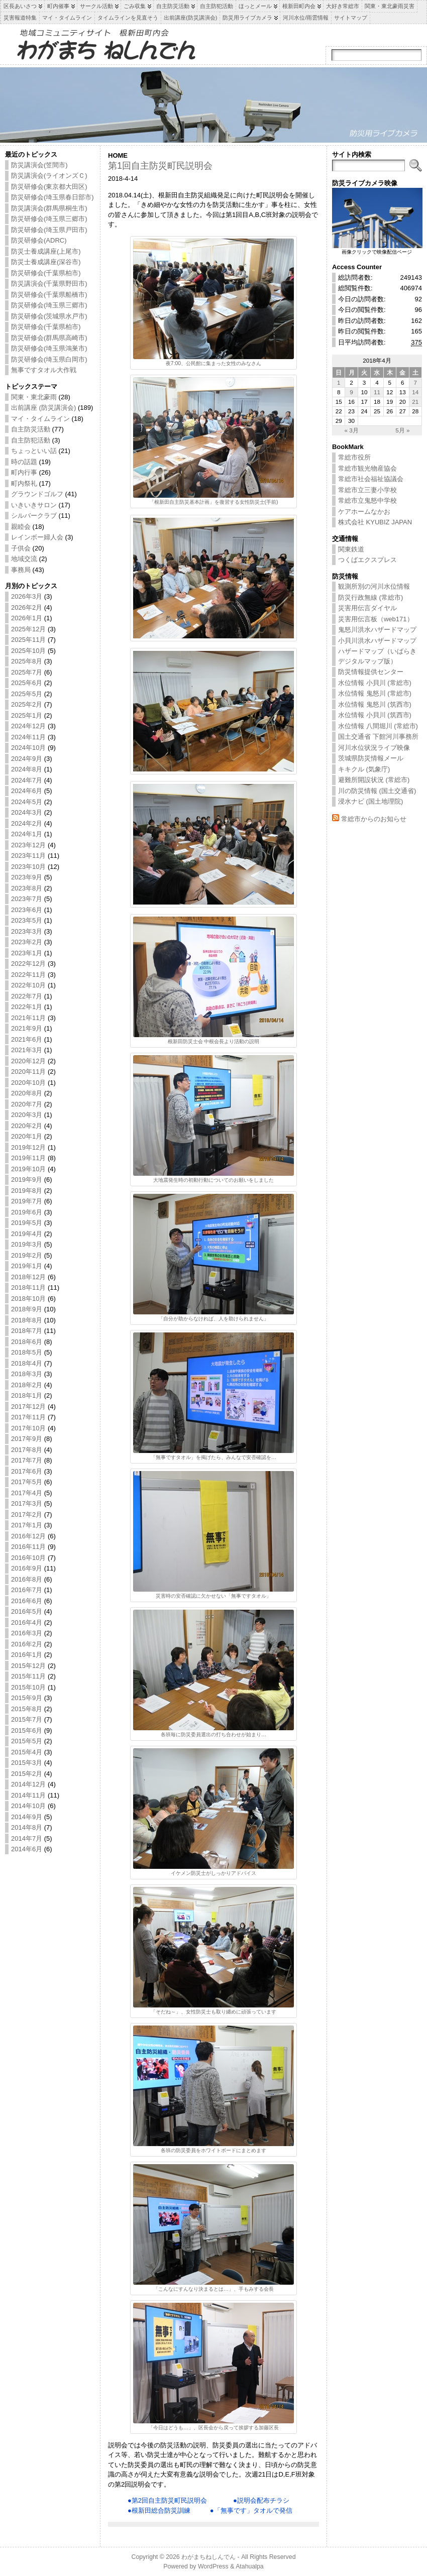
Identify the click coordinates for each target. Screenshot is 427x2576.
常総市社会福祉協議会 (370, 479)
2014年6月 (26, 1849)
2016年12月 (28, 1536)
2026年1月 (26, 618)
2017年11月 (28, 1417)
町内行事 (24, 472)
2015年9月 (26, 1698)
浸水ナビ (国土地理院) (370, 801)
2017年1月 (26, 1525)
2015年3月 (26, 1762)
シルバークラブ (34, 515)
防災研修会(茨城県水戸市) (49, 316)
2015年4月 (26, 1752)
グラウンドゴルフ (37, 494)
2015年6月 (26, 1730)
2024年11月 (28, 737)
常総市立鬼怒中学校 (367, 500)
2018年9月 (26, 1309)
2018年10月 (28, 1298)
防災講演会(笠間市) (39, 165)
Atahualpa (250, 2566)
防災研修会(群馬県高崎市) (49, 338)
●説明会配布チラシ (261, 2500)
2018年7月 (26, 1330)
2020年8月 (26, 1093)
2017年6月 (26, 1471)
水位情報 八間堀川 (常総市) (378, 726)
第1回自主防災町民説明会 (160, 166)
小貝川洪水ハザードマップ (377, 640)
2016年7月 (26, 1590)
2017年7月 (26, 1460)
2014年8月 (26, 1827)
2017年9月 (26, 1438)
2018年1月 (26, 1395)
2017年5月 (26, 1482)
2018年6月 (26, 1342)
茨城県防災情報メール (370, 758)
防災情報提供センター (370, 672)
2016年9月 (26, 1568)
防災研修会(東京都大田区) (49, 186)
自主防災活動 (30, 429)
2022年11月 (28, 974)
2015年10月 (28, 1687)
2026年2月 (26, 607)
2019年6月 (26, 1212)
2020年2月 (26, 1126)
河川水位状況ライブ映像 (374, 747)
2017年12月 (28, 1406)
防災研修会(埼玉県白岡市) (49, 359)
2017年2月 (26, 1514)
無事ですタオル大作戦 (43, 370)
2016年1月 (26, 1654)
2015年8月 (26, 1709)
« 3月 (351, 430)
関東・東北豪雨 (34, 397)
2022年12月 (28, 963)
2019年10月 (28, 1169)
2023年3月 (26, 931)
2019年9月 (26, 1179)
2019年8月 (26, 1190)
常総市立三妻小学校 (367, 490)
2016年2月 (26, 1644)
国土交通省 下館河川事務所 (378, 736)
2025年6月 (26, 683)
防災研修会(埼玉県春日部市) (52, 197)
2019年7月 (26, 1201)
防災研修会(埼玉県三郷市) (49, 218)
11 (377, 392)
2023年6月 (26, 910)
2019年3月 (26, 1244)
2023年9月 (26, 877)
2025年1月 (26, 715)
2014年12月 (28, 1784)
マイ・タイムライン (40, 418)
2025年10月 (28, 650)
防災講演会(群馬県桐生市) (49, 208)
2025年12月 (28, 629)
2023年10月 (28, 866)
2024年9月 (26, 758)
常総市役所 (354, 457)
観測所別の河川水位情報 (374, 586)
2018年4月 (26, 1363)
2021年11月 (28, 1018)
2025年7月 (26, 672)
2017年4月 (26, 1493)
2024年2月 (26, 823)
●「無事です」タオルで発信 (251, 2510)
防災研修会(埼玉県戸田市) (49, 230)
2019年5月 (26, 1222)
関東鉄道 (351, 549)
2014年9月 (26, 1817)
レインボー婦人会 (37, 537)
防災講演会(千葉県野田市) (49, 283)
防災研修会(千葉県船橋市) (49, 294)
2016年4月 (26, 1622)
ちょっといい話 (34, 451)
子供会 (21, 548)
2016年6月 (26, 1601)
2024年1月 (26, 834)
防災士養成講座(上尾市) (46, 251)
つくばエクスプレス (367, 560)
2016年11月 (28, 1546)
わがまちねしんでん (208, 2556)
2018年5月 (26, 1352)
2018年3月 (26, 1374)
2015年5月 (26, 1741)
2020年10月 (28, 1082)
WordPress (213, 2566)
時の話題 (24, 462)
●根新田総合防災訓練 (159, 2510)
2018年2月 (26, 1385)
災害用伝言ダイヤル (367, 608)
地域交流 (24, 559)
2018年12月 (28, 1277)
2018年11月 (28, 1287)
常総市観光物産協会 (367, 468)
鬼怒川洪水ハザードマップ (377, 629)
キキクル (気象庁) (364, 769)
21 (415, 401)
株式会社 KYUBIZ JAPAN (375, 522)
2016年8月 (26, 1579)
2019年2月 (26, 1255)
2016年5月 (26, 1611)
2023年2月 (26, 942)
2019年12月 (28, 1147)
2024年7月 (26, 780)
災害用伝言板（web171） (375, 619)
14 (415, 392)
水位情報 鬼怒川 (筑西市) (374, 704)
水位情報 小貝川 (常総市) (374, 683)
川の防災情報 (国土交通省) (377, 791)
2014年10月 (28, 1806)
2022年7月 (26, 996)
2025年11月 (28, 639)
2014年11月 (28, 1795)
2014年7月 (26, 1838)
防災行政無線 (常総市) (370, 597)
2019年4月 (26, 1234)
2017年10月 (28, 1428)
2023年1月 (26, 953)
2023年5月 (26, 920)
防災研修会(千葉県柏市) (46, 273)
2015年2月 (26, 1773)
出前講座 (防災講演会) (43, 407)
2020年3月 (26, 1114)
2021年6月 (26, 1039)
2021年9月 (26, 1028)
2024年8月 (26, 769)
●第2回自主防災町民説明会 (167, 2500)
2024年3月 (26, 812)
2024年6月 (26, 791)
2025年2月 (26, 704)
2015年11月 (28, 1676)
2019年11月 (28, 1158)
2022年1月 (26, 1007)
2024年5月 (26, 802)
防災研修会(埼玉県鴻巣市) (49, 348)
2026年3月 (26, 596)
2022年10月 (28, 985)
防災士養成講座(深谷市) (46, 262)
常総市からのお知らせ (373, 819)
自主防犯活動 (30, 440)
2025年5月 (26, 694)
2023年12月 (28, 845)
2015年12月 (28, 1665)
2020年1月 (26, 1136)
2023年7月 (26, 899)
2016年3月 (26, 1633)
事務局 (21, 570)
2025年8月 (26, 661)
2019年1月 (26, 1266)
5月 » (402, 430)
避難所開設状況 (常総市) (373, 779)
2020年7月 (26, 1104)
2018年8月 (26, 1320)
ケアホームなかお (364, 511)
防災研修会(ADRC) (39, 240)
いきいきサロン (34, 505)
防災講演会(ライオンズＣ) (49, 175)
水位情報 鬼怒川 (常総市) (374, 693)
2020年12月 (28, 1061)
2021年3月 (26, 1050)
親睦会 (21, 526)
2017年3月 (26, 1503)
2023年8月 (26, 888)
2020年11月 (28, 1071)
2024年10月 (28, 747)
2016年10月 (28, 1557)
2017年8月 (26, 1449)
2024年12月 (28, 726)
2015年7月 (26, 1719)
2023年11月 (28, 855)
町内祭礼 (24, 483)
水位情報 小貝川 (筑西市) (374, 715)
